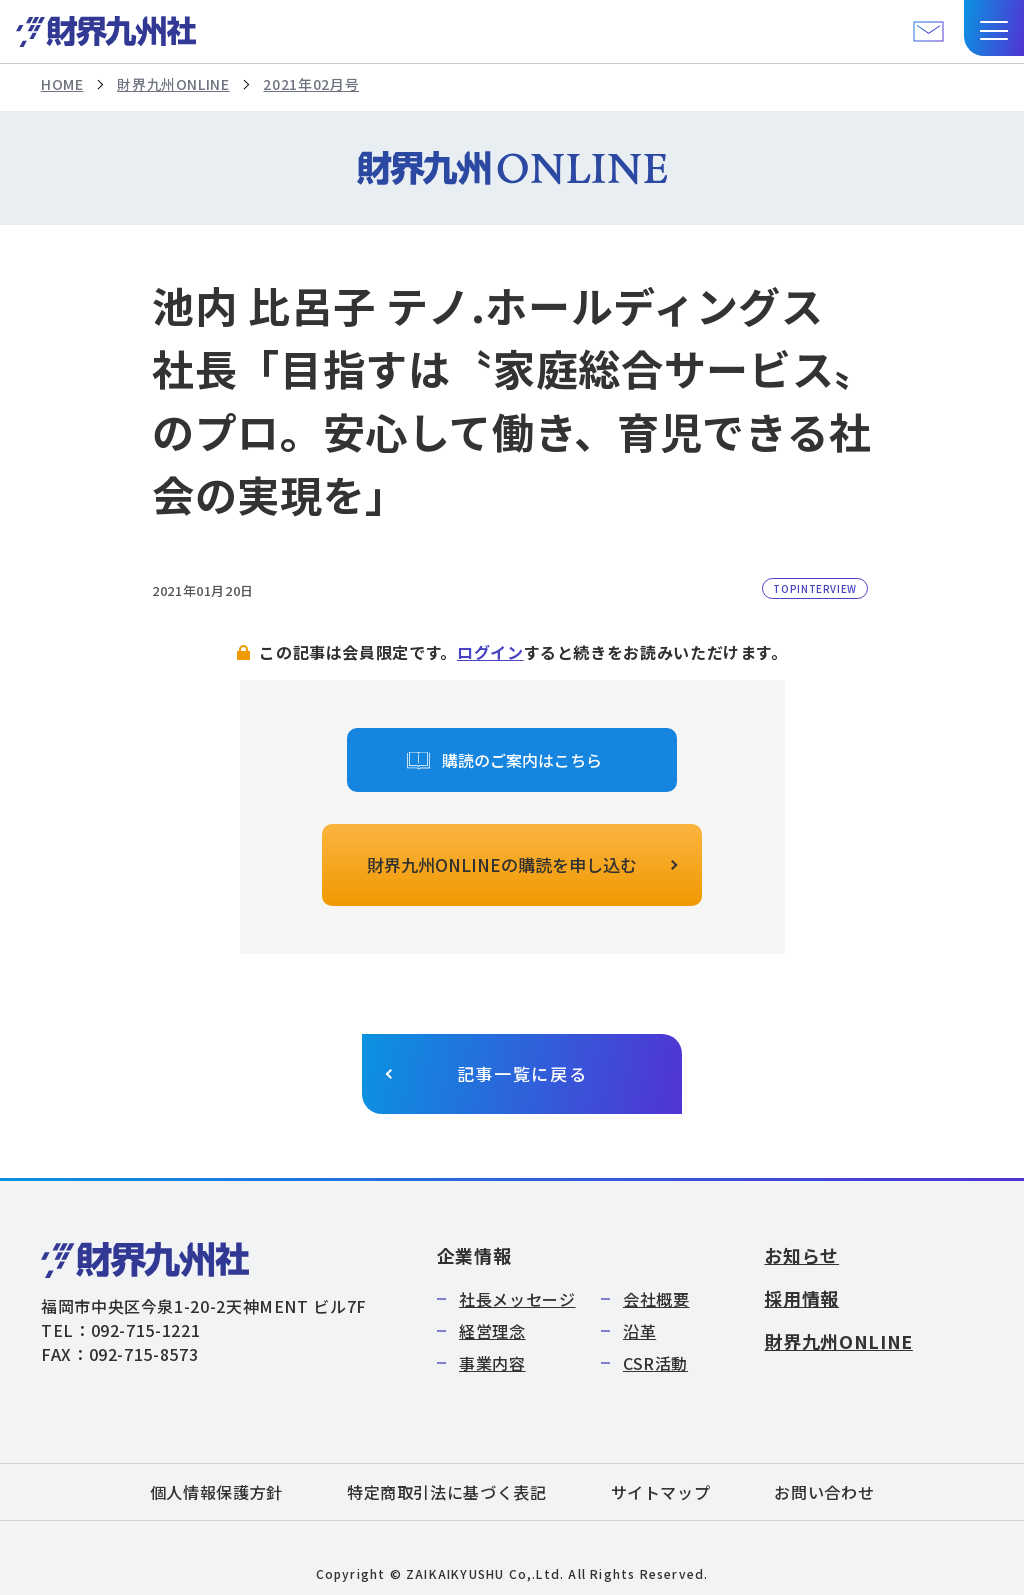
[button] (994, 28)
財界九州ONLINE (173, 84)
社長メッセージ (517, 1299)
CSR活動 (655, 1363)
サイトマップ (661, 1492)
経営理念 (492, 1331)
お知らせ (801, 1255)
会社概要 (656, 1299)
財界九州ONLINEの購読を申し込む (502, 864)
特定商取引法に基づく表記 (447, 1492)
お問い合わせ (824, 1492)
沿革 (639, 1331)
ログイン (490, 652)
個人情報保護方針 (216, 1492)
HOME (62, 84)
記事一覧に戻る (522, 1073)
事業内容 (492, 1363)
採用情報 (801, 1298)
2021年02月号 (311, 84)
